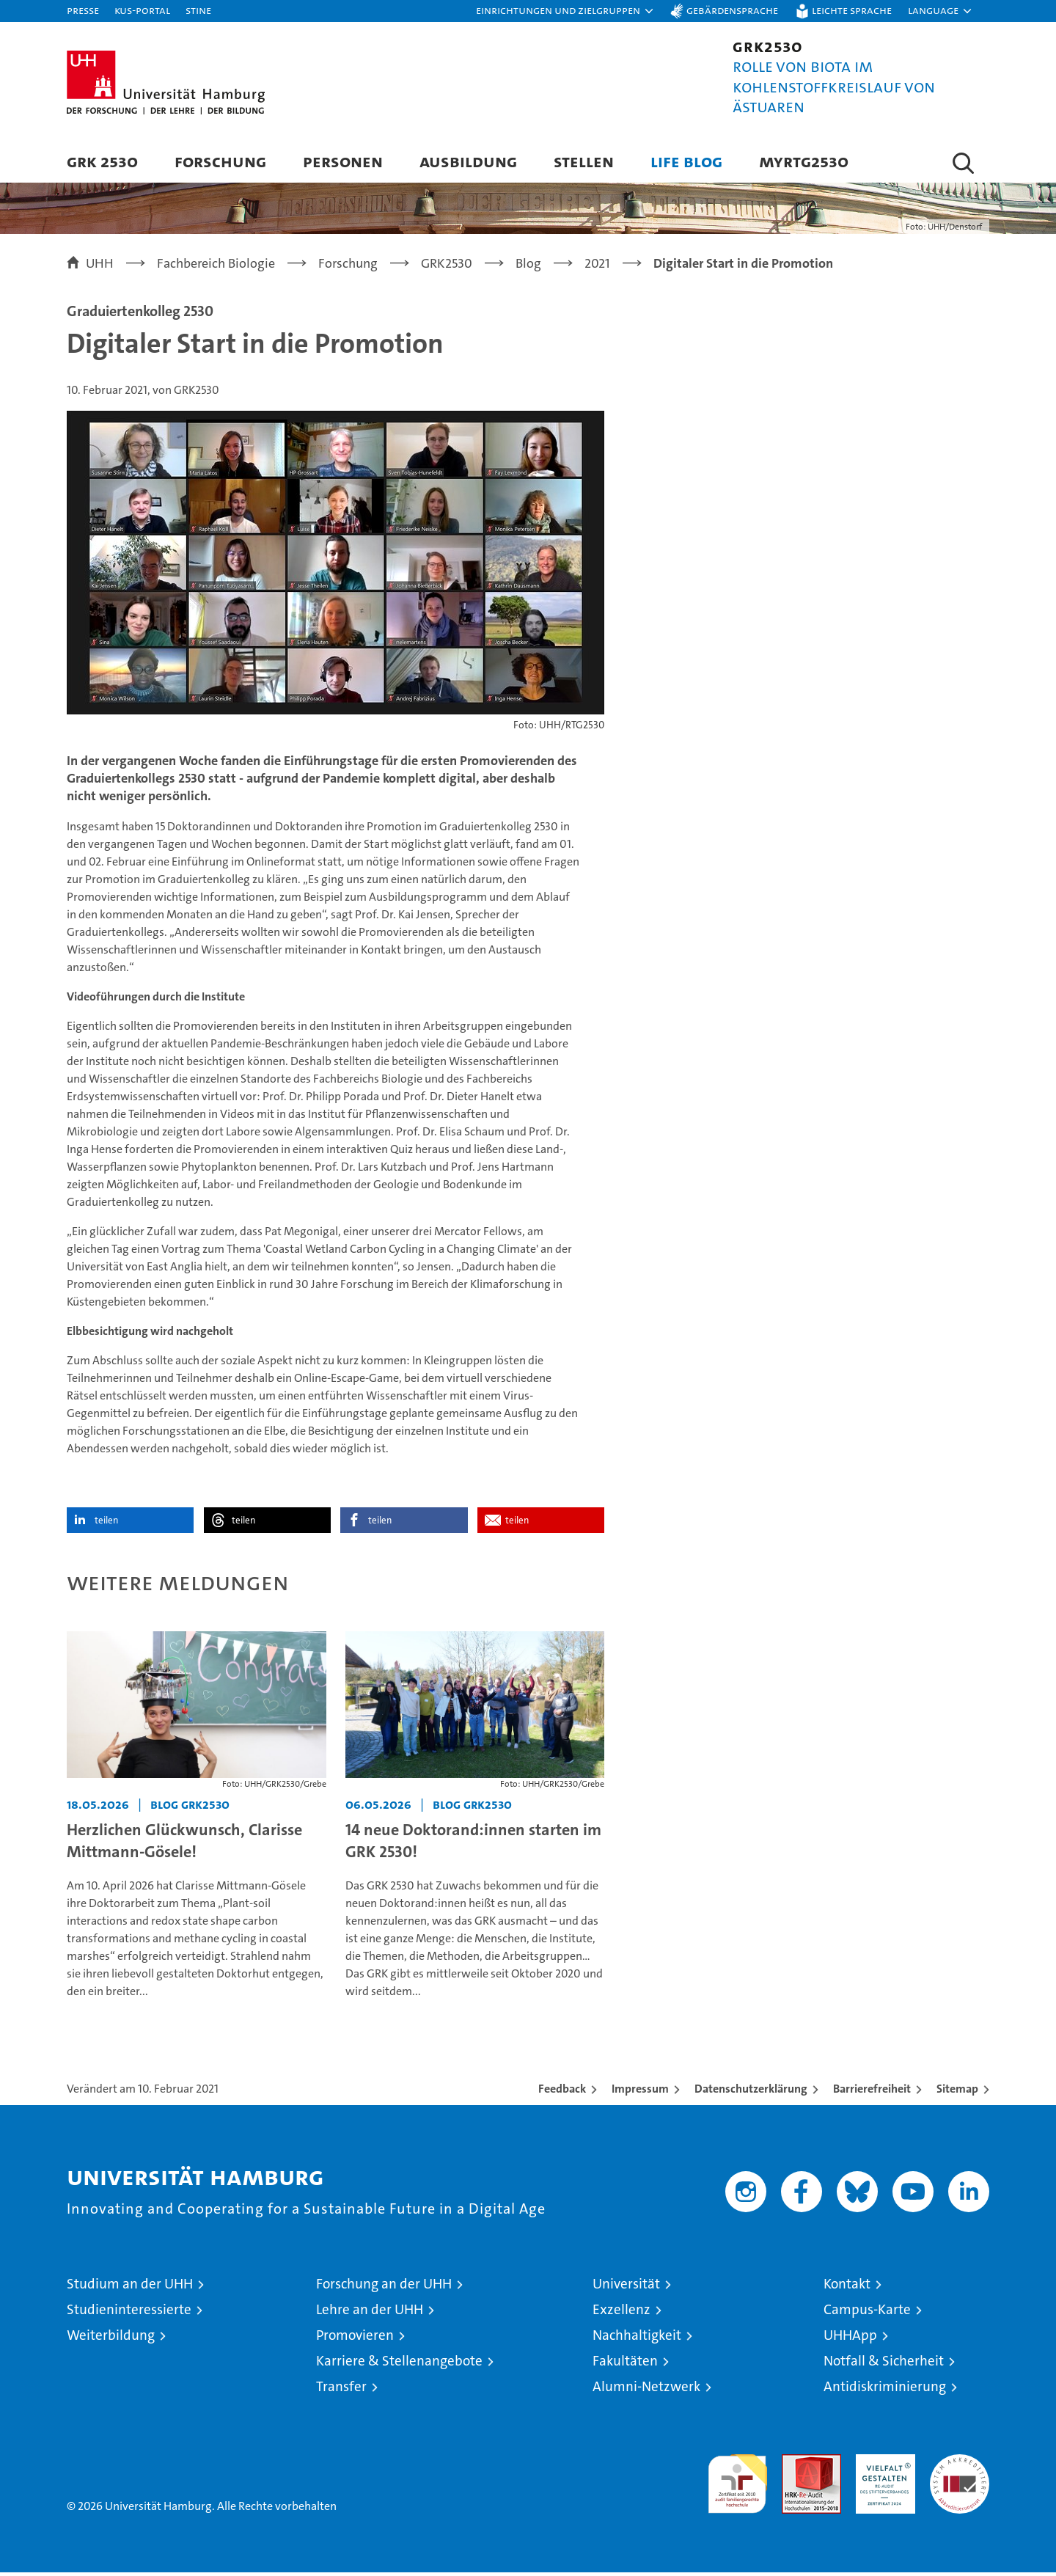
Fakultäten (625, 2364)
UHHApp (850, 2339)
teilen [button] (106, 1524)
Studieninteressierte (129, 2313)
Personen (343, 161)
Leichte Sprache (852, 10)
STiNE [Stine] (198, 10)
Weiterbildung (111, 2339)
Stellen (584, 161)
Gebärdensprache (732, 10)
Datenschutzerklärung (750, 2092)
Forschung (220, 161)
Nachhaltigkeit (637, 2339)
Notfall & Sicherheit (884, 2364)
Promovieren (355, 2339)
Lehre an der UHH (369, 2313)
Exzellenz (621, 2313)
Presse (83, 10)
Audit (796, 2465)
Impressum (640, 2092)
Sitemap (957, 2092)
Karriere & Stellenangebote (399, 2364)
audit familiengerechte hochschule (737, 2481)
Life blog (686, 161)
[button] (565, 11)
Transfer (341, 2390)
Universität (626, 2287)
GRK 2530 (102, 161)
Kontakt (847, 2287)
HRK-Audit (882, 2465)
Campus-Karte (867, 2313)
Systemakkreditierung (959, 2465)
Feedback (562, 2092)
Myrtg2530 (803, 161)
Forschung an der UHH (384, 2287)
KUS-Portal (142, 10)
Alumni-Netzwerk (646, 2390)
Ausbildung (468, 161)
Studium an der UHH (130, 2287)
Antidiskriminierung (885, 2390)
